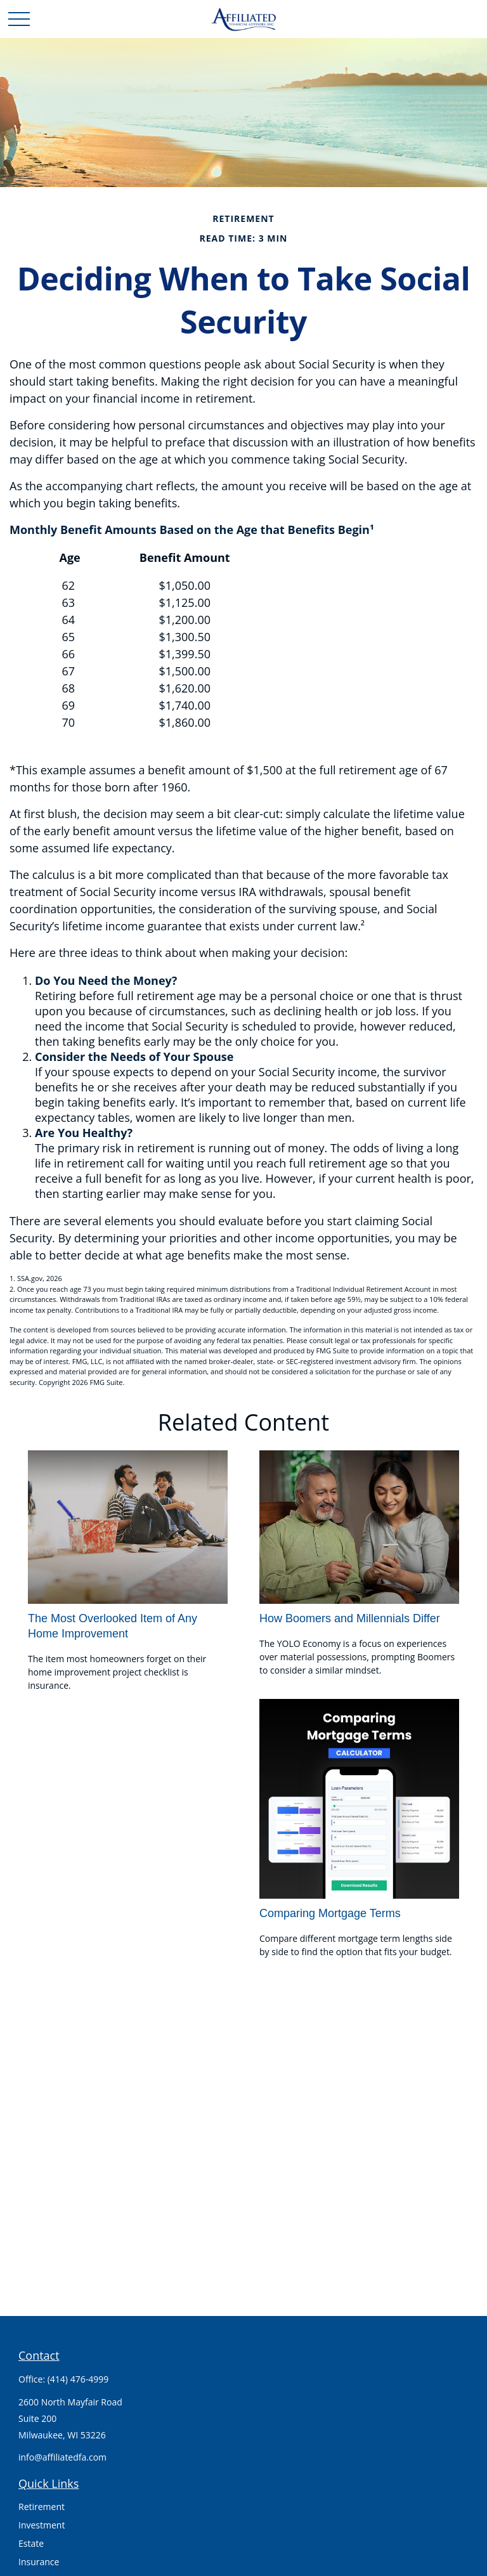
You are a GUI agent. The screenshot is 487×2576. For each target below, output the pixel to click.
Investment (41, 2525)
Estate (31, 2543)
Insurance (38, 2562)
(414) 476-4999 (78, 2379)
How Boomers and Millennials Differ (349, 1618)
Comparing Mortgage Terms (330, 1913)
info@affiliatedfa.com (62, 2457)
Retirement (41, 2507)
